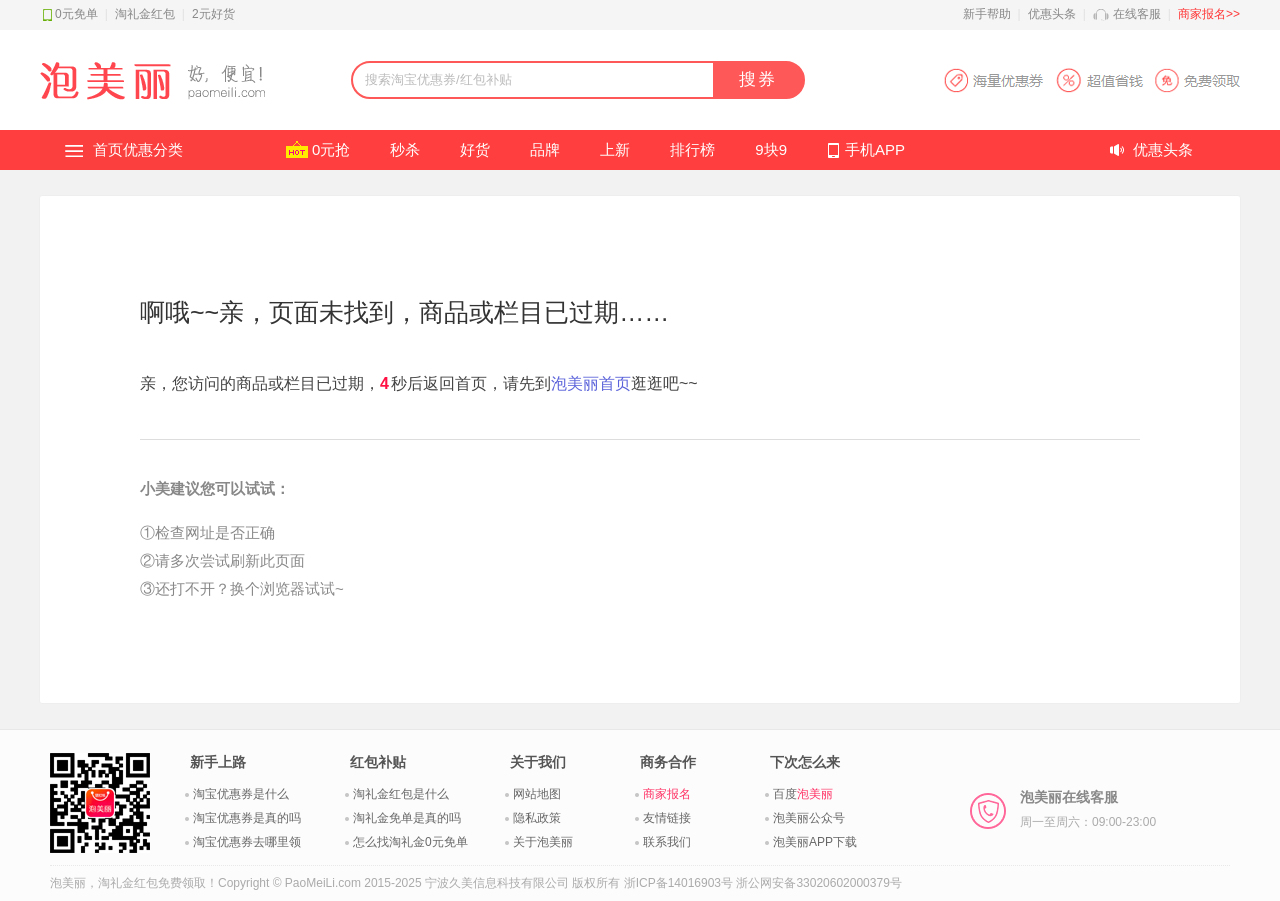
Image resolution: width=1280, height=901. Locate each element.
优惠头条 (1052, 14)
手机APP (875, 149)
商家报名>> (1209, 14)
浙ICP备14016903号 (678, 883)
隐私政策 (537, 818)
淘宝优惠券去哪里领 (247, 842)
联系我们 (667, 842)
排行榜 (692, 149)
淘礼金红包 (145, 14)
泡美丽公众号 (809, 818)
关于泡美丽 (543, 842)
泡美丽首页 (591, 383)
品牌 (545, 149)
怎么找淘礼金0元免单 (410, 842)
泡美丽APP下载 (815, 842)
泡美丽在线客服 (1088, 809)
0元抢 (331, 149)
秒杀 (405, 149)
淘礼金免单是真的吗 (407, 818)
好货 (475, 149)
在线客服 (1137, 14)
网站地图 (537, 794)
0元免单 (76, 14)
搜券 (758, 79)
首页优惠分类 (138, 149)
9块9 (771, 149)
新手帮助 (987, 14)
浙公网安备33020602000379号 (818, 883)
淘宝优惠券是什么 (241, 794)
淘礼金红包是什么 (401, 794)
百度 (803, 794)
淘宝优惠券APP (1091, 80)
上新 (615, 149)
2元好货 (213, 14)
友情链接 (667, 818)
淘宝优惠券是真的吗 (247, 818)
